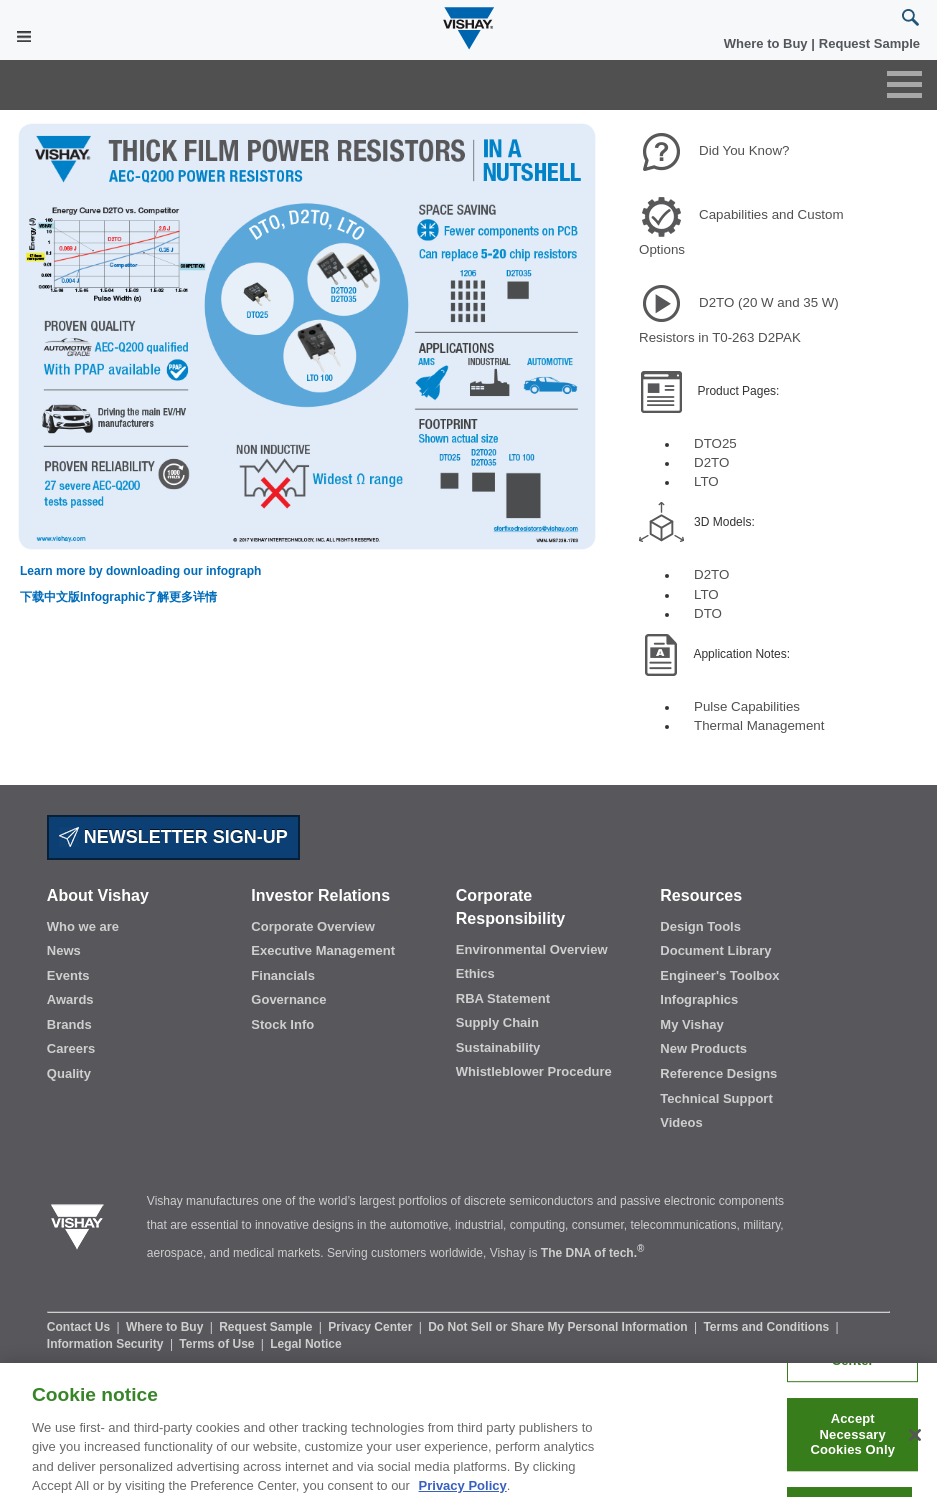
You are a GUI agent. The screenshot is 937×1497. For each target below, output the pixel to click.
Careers (71, 1048)
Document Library (715, 950)
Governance (288, 999)
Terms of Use (218, 1344)
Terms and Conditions (767, 1327)
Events (68, 975)
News (64, 950)
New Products (703, 1048)
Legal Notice (305, 1344)
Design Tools (700, 926)
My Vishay (691, 1024)
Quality (69, 1073)
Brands (69, 1024)
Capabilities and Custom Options (741, 232)
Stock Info (282, 1024)
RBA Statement (503, 998)
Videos (681, 1122)
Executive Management (323, 950)
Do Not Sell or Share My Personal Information (559, 1327)
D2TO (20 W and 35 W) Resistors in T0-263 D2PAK (739, 320)
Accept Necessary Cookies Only (852, 1446)
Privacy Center (371, 1327)
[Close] (915, 1447)
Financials (283, 975)
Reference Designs (718, 1073)
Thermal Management (759, 725)
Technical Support (716, 1098)
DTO (708, 613)
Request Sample (267, 1327)
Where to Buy (767, 43)
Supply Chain (497, 1022)
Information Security (107, 1344)
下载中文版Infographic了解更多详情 (118, 597)
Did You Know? (744, 150)
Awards (70, 999)
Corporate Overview (313, 926)
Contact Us (80, 1327)
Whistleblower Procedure (534, 1071)
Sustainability (498, 1047)
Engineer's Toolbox (719, 975)
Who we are (83, 926)
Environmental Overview (532, 949)
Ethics (475, 973)
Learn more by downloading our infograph (140, 571)
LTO (706, 481)
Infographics (699, 999)
